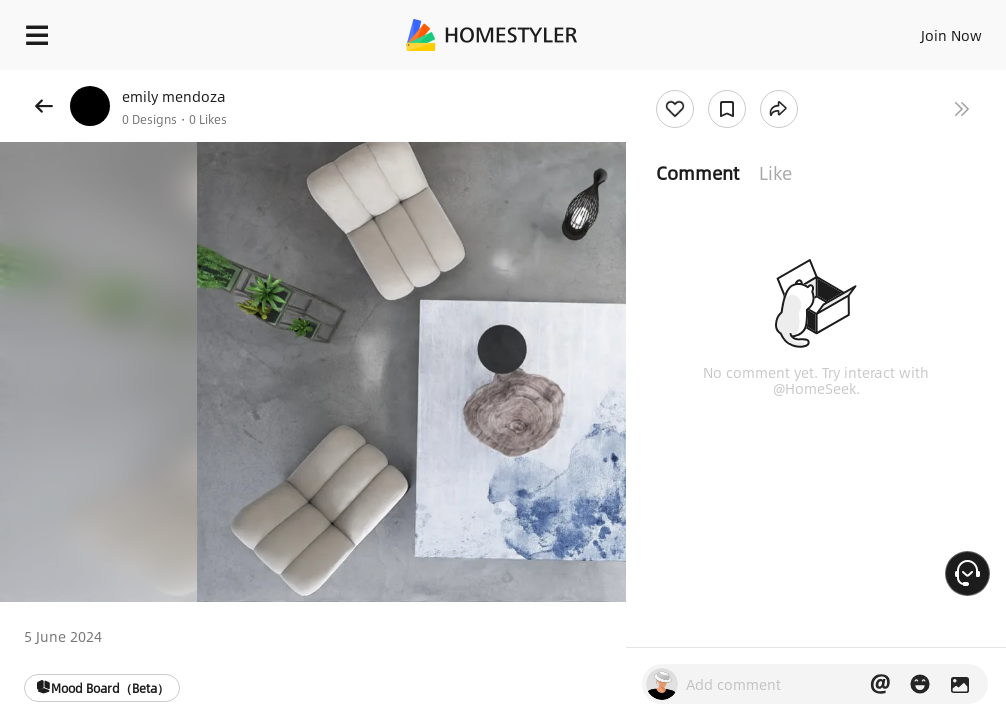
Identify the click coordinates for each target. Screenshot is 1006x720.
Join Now (951, 35)
